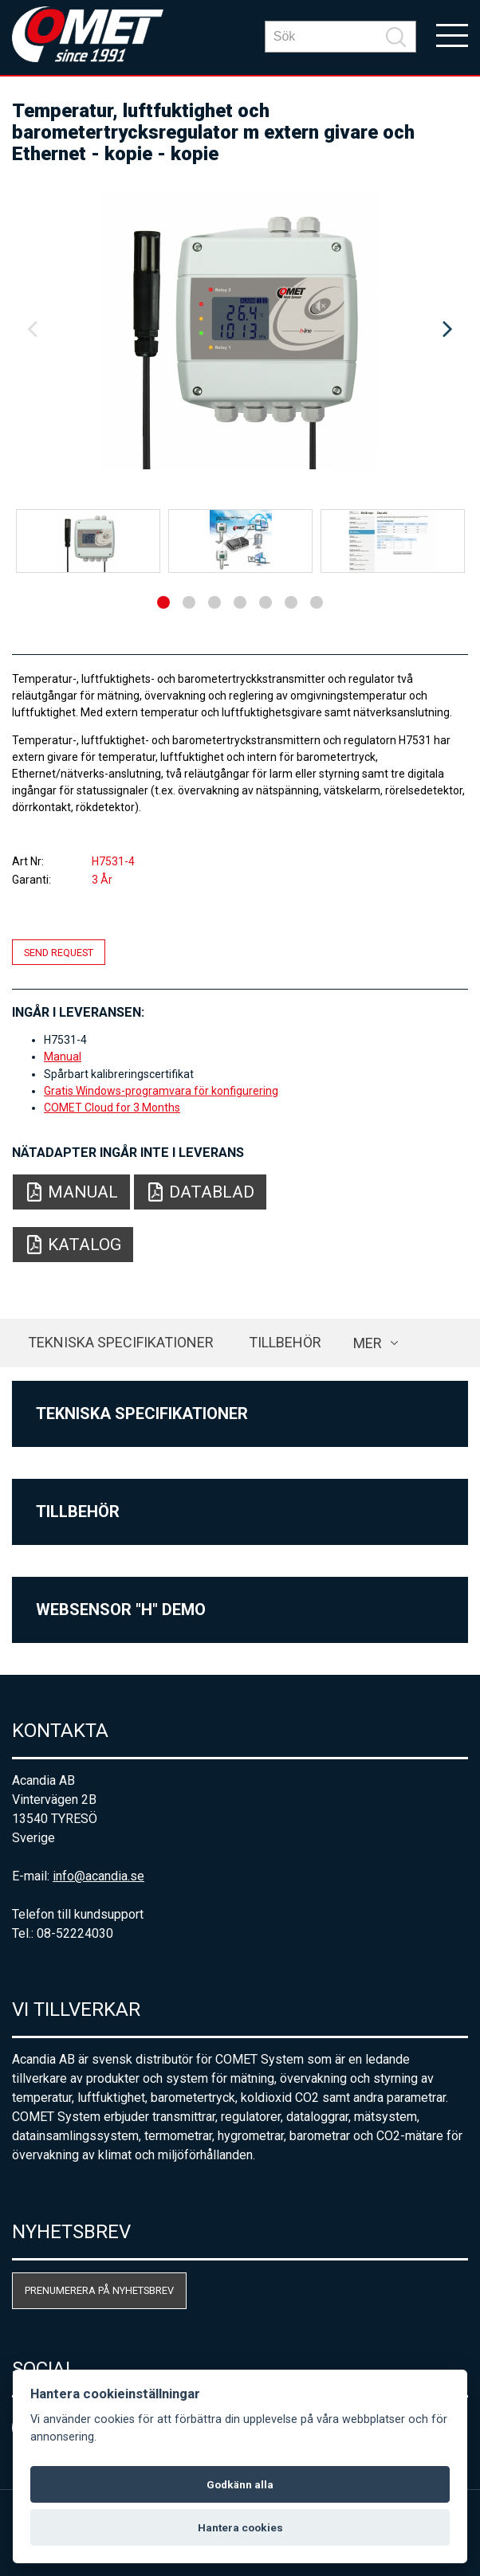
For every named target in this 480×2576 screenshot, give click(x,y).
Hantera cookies (240, 2527)
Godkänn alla (240, 2484)
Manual (62, 1056)
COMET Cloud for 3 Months (112, 1107)
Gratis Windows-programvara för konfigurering (161, 1090)
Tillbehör (285, 1342)
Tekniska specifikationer (121, 1342)
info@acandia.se (98, 1876)
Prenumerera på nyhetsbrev (99, 2290)
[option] (240, 329)
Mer (367, 1343)
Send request (58, 952)
